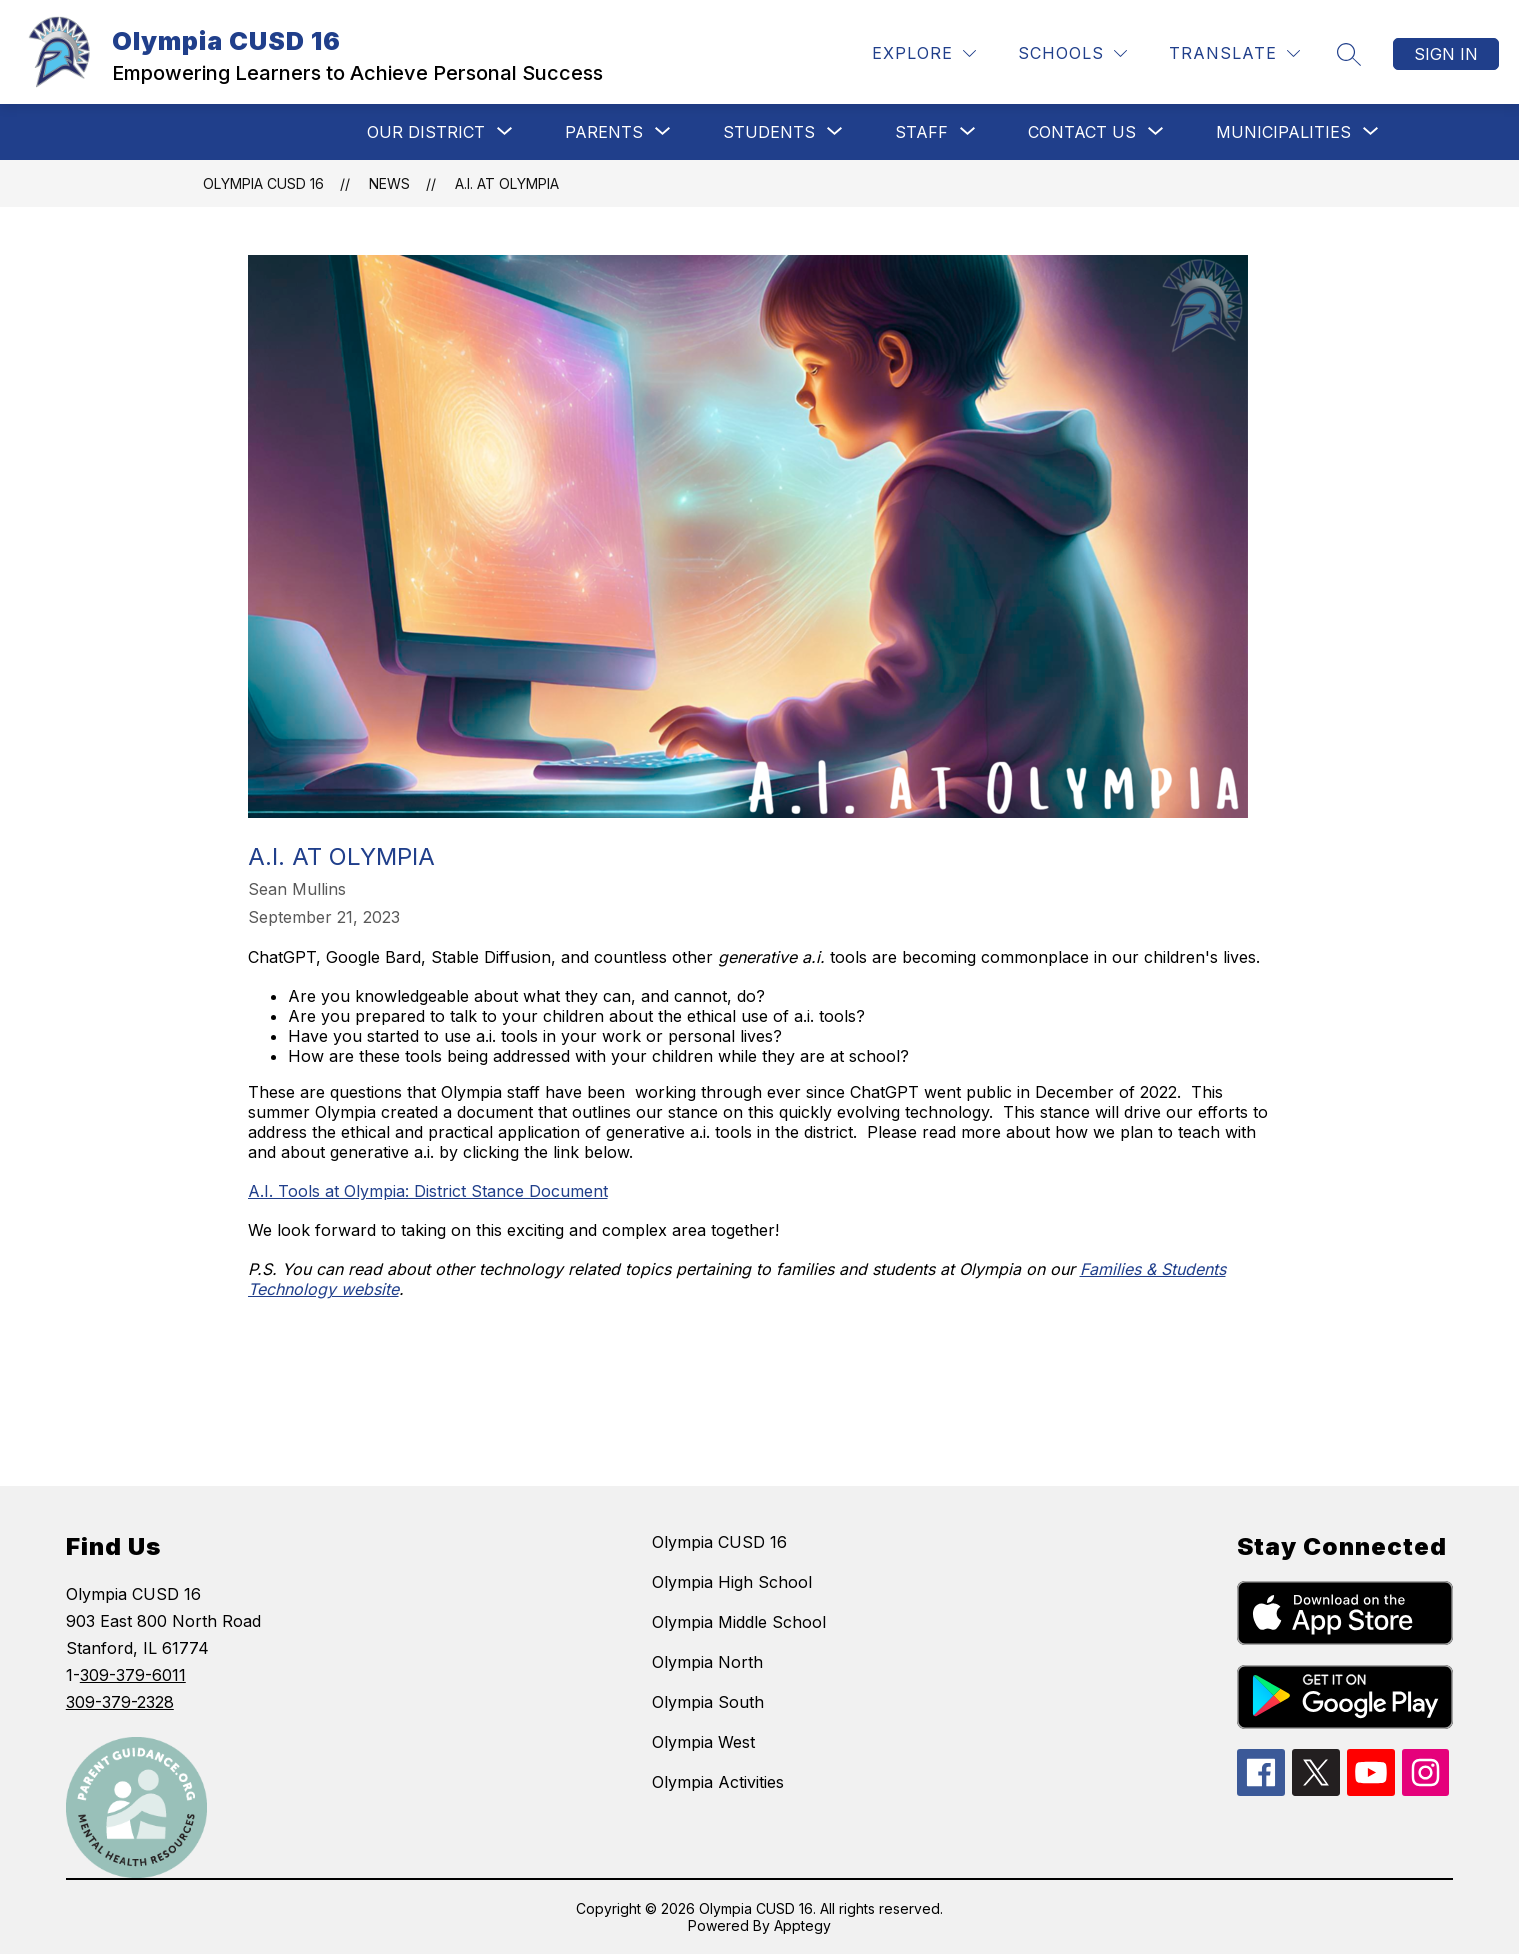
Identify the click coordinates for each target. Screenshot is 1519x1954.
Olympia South (708, 1702)
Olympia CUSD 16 (263, 183)
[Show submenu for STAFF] (921, 132)
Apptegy (802, 1925)
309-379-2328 (120, 1702)
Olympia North (707, 1662)
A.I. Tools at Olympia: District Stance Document (428, 1191)
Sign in (1446, 54)
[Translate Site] (1234, 53)
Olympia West (703, 1742)
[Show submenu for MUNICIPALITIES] (1283, 132)
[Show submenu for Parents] (604, 132)
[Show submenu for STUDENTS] (769, 132)
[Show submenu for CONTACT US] (1082, 132)
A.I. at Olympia (507, 183)
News (389, 183)
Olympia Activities (718, 1782)
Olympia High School (732, 1582)
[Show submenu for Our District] (426, 132)
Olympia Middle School (739, 1622)
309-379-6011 (133, 1675)
